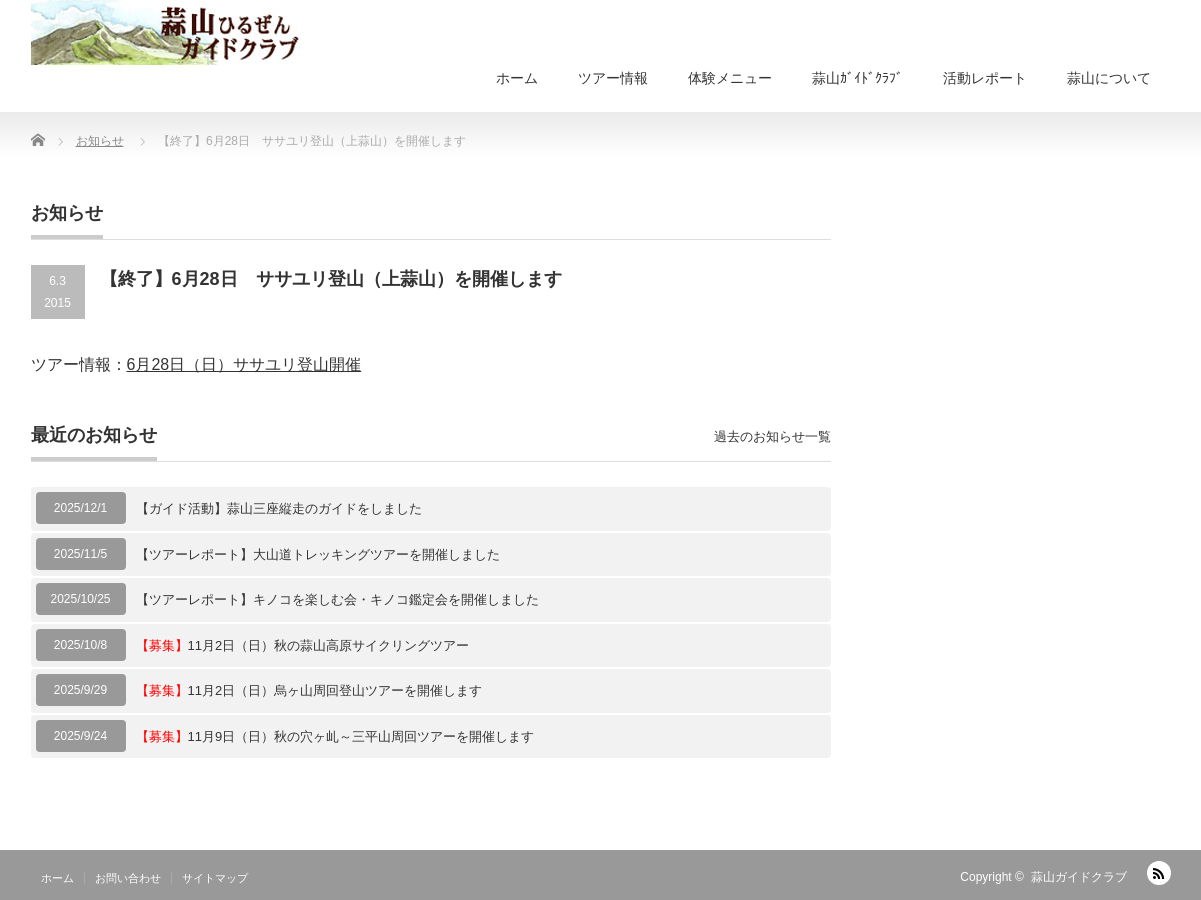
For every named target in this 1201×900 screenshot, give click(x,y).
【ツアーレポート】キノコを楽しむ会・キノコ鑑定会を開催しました (337, 599)
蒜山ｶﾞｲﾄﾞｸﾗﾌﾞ (857, 78)
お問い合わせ (128, 878)
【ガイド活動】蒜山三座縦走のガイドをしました (279, 508)
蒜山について (1109, 78)
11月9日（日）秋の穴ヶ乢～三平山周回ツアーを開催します (335, 736)
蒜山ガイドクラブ (1079, 877)
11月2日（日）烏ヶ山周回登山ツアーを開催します (309, 690)
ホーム (517, 78)
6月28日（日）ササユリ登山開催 (244, 364)
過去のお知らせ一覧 (772, 436)
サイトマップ (215, 878)
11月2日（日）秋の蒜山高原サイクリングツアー (303, 645)
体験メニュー (730, 78)
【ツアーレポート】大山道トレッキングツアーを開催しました (318, 554)
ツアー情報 (613, 78)
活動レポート (985, 78)
